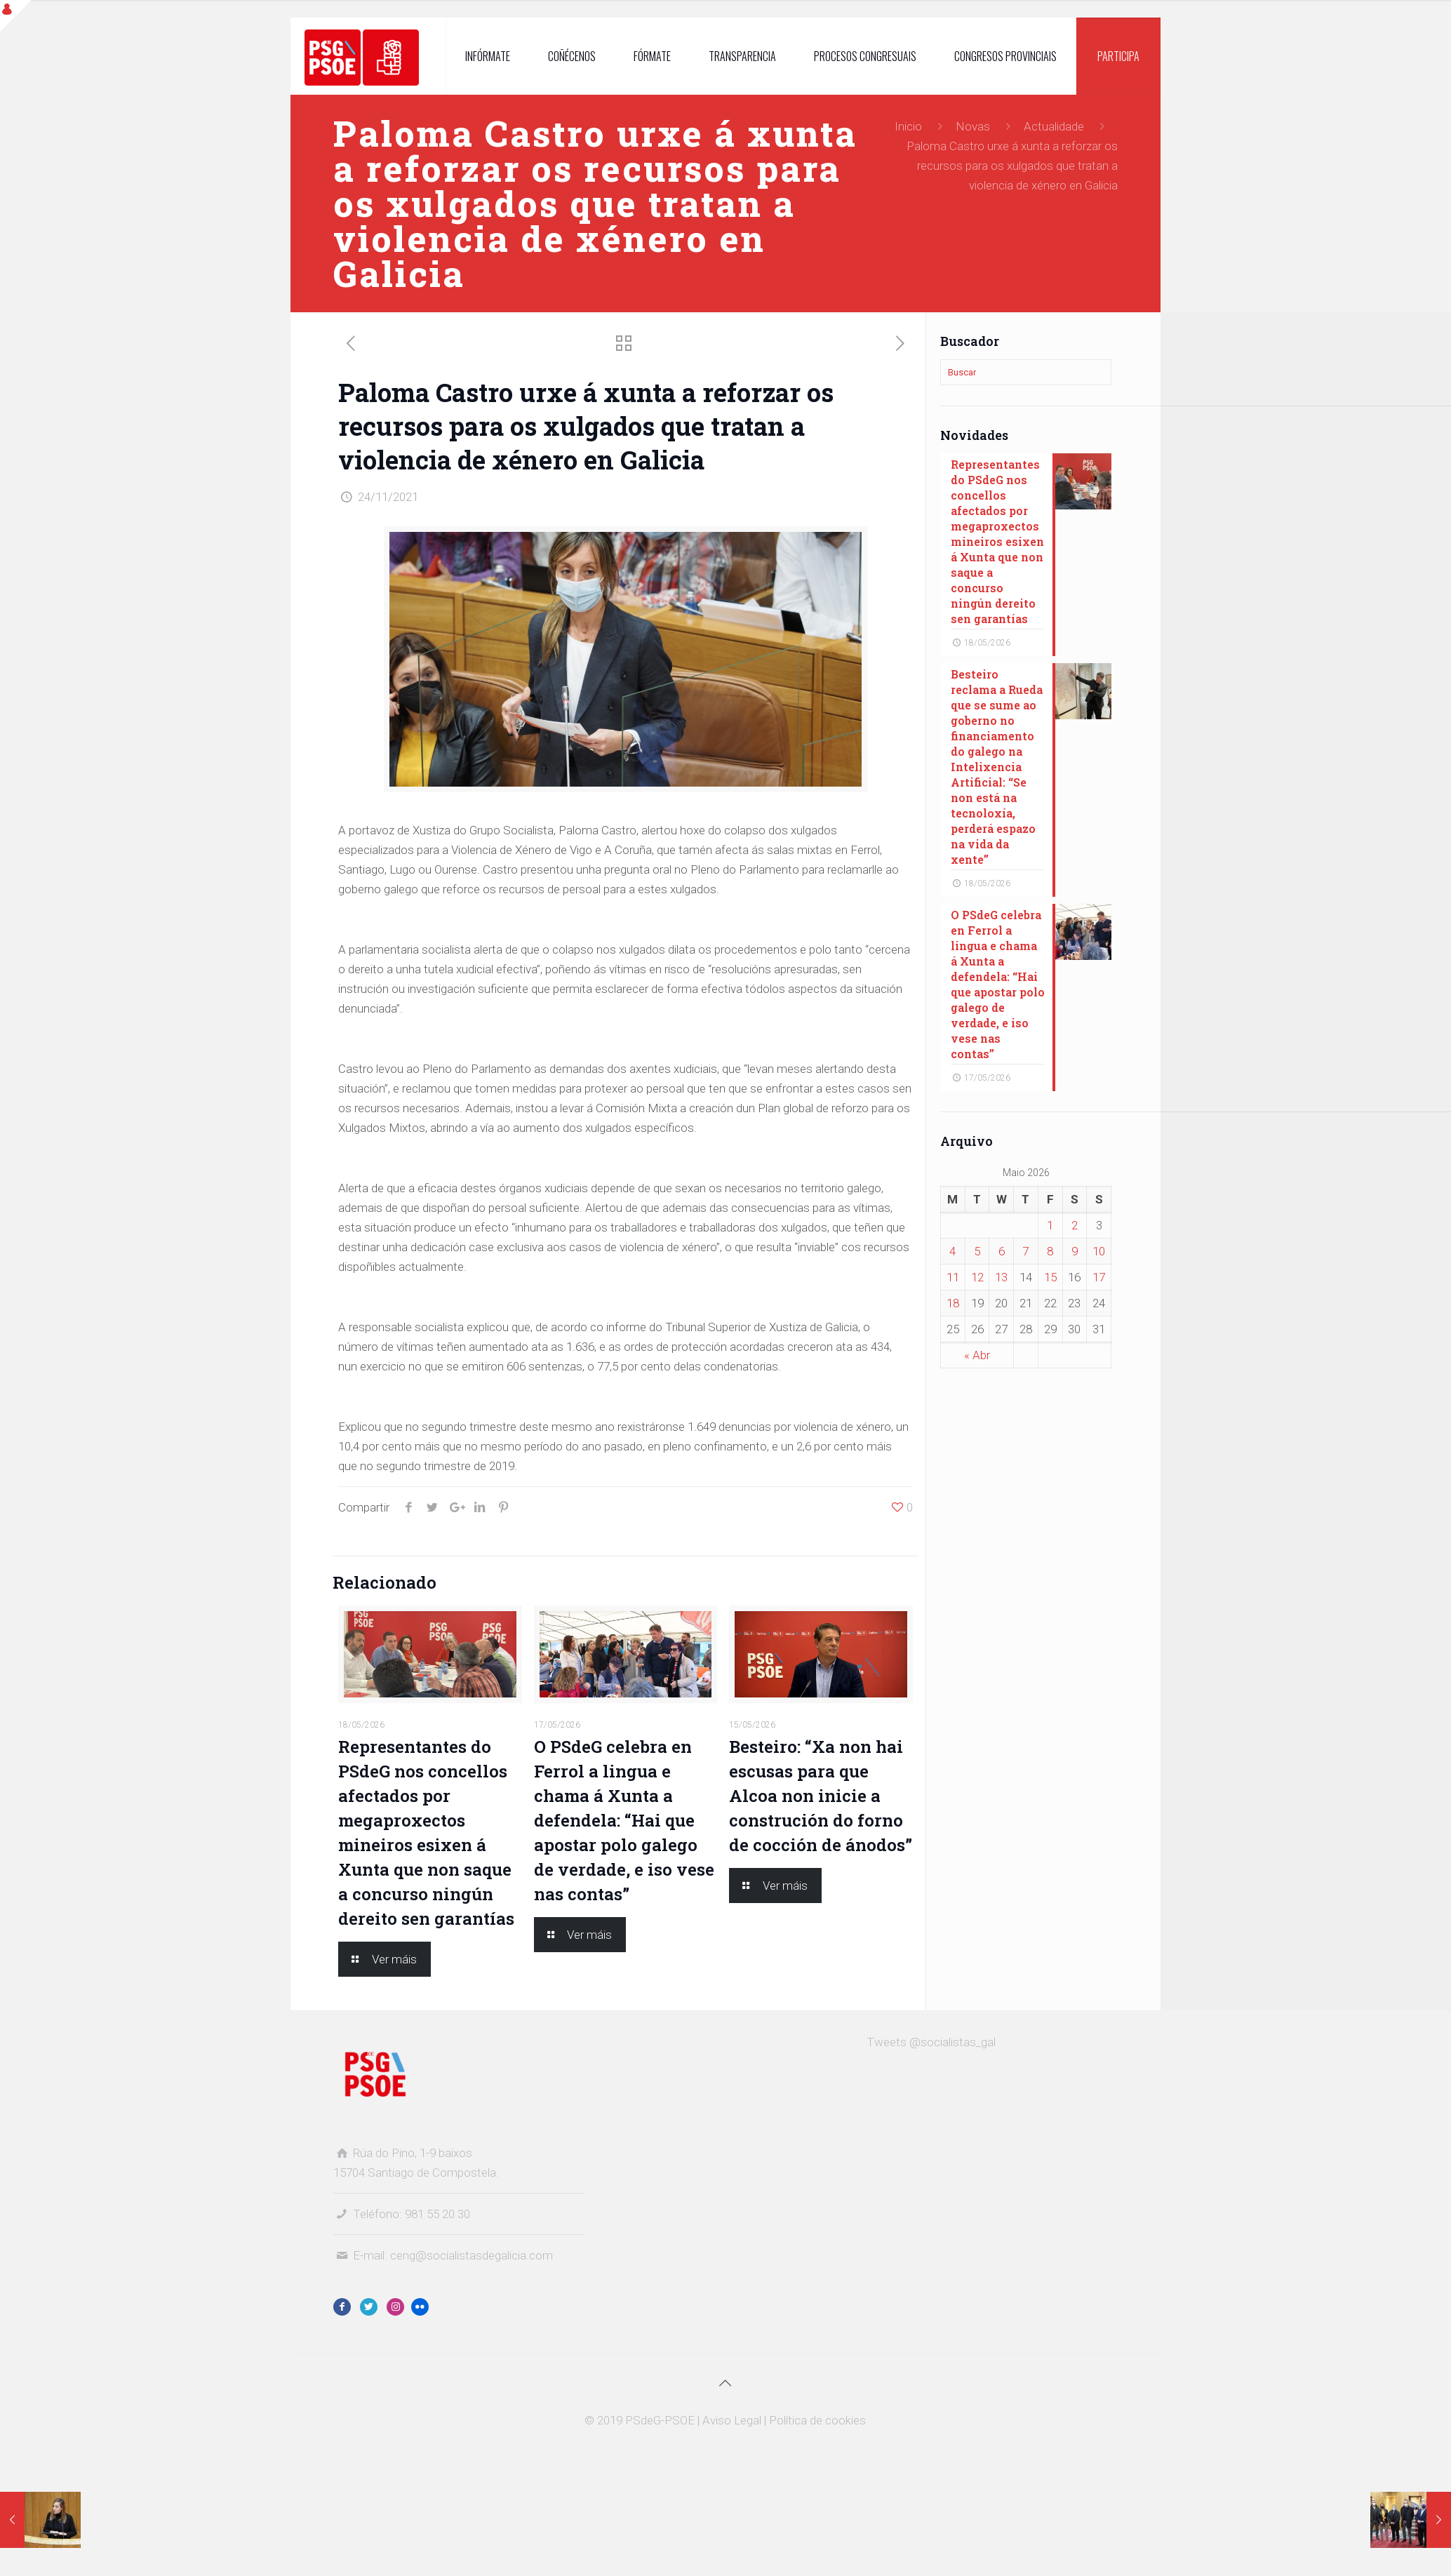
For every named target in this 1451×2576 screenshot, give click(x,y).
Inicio (908, 126)
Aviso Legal (731, 2420)
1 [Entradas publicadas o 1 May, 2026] (1050, 1225)
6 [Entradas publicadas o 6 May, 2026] (1001, 1251)
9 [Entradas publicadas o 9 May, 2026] (1074, 1251)
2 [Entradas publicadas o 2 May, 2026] (1074, 1225)
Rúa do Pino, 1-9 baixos (412, 2153)
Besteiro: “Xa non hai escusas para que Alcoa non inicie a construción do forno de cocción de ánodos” (820, 1795)
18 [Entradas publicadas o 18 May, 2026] (953, 1303)
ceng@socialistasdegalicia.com (471, 2255)
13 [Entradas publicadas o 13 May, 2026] (1001, 1277)
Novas (973, 126)
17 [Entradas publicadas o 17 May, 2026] (1098, 1277)
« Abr (977, 1355)
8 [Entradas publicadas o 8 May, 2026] (1050, 1251)
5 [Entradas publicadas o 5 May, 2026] (977, 1251)
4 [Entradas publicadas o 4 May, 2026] (952, 1251)
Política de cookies (817, 2420)
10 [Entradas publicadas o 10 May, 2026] (1098, 1251)
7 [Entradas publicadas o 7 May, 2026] (1025, 1251)
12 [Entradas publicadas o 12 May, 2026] (977, 1277)
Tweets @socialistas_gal (931, 2042)
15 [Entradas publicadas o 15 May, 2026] (1050, 1277)
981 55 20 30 (437, 2214)
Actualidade (1054, 126)
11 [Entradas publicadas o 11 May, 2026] (953, 1277)
